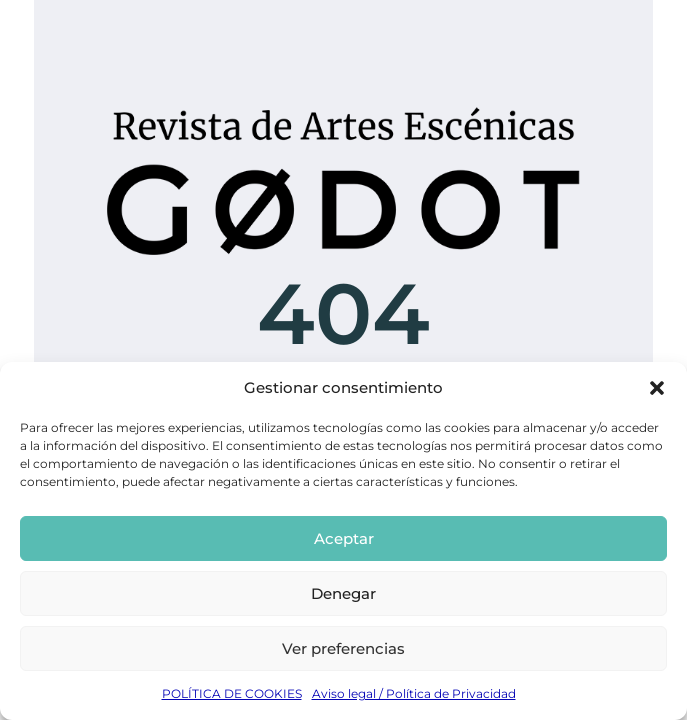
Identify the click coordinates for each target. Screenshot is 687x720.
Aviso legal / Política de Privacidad (414, 693)
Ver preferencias (343, 648)
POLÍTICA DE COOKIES (232, 693)
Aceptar (344, 538)
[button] (657, 388)
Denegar (343, 593)
